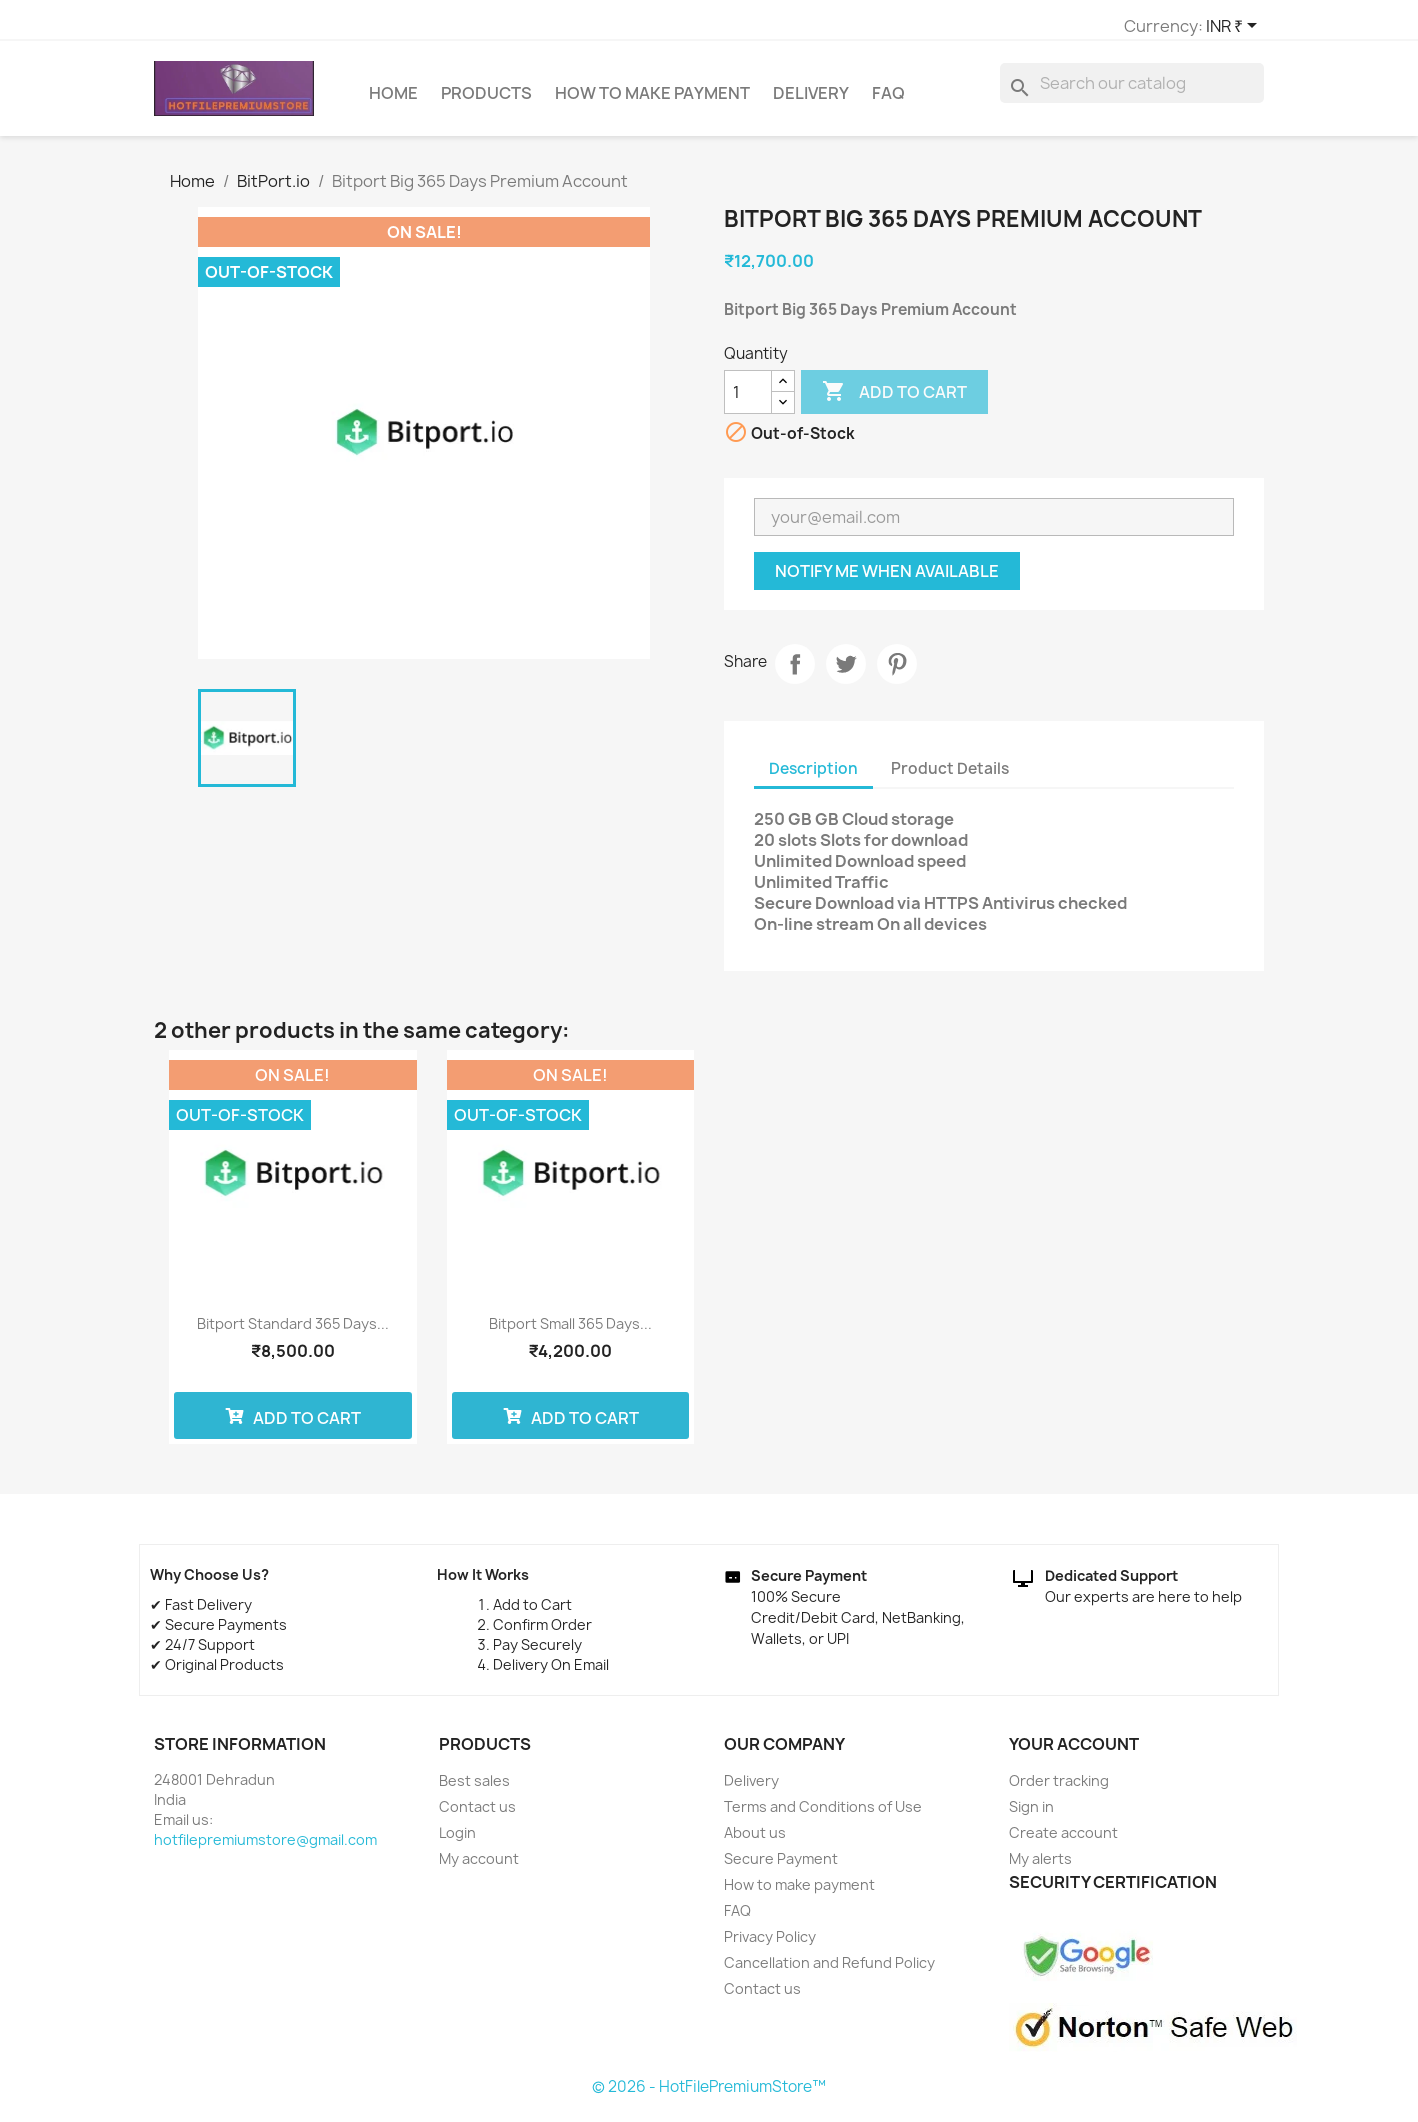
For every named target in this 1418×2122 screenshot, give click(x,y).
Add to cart (894, 401)
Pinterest (897, 673)
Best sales (474, 1789)
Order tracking (1059, 1789)
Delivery (811, 102)
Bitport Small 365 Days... (570, 1332)
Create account (1063, 1841)
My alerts (1040, 1867)
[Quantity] (748, 401)
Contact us (477, 1815)
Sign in (1031, 1815)
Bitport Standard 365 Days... (293, 1332)
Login (457, 1841)
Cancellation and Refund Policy (829, 1971)
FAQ (888, 102)
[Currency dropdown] (989, 27)
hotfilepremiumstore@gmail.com (265, 1848)
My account (479, 1867)
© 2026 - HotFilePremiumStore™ (709, 2095)
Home (393, 102)
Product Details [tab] (950, 777)
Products (486, 102)
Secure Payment (781, 1867)
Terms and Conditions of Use (823, 1815)
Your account (1074, 1753)
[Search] (1132, 92)
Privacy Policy (770, 1945)
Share (795, 673)
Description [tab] (813, 777)
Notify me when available (887, 580)
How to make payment (652, 102)
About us (755, 1841)
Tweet (846, 673)
